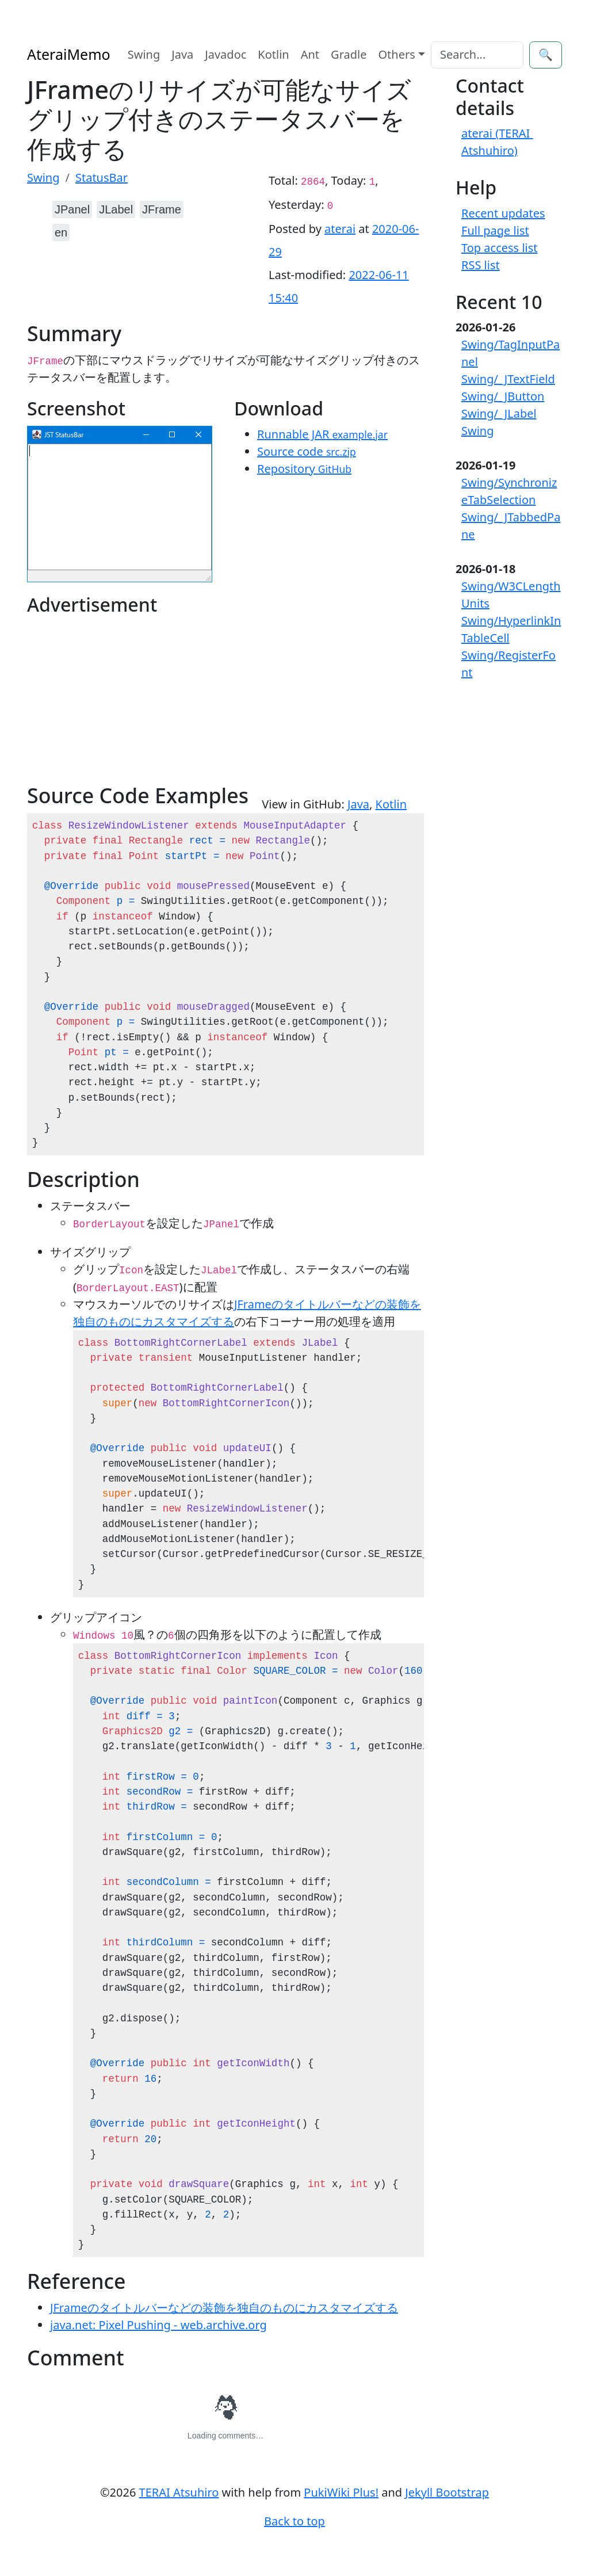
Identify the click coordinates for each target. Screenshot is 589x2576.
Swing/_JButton (502, 396)
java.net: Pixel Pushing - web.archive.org (158, 2325)
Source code (306, 451)
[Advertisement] (126, 702)
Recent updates (503, 213)
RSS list (480, 265)
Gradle (348, 54)
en (61, 232)
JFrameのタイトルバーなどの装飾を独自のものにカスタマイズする (224, 2307)
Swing (144, 54)
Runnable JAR (322, 434)
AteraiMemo (68, 54)
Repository (304, 468)
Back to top (294, 2521)
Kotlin (273, 54)
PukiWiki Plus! (341, 2492)
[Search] (477, 54)
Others (396, 54)
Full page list (495, 230)
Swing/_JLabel (499, 413)
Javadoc (225, 54)
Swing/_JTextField (508, 379)
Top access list (499, 247)
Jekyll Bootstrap (447, 2492)
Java (182, 54)
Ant (310, 54)
